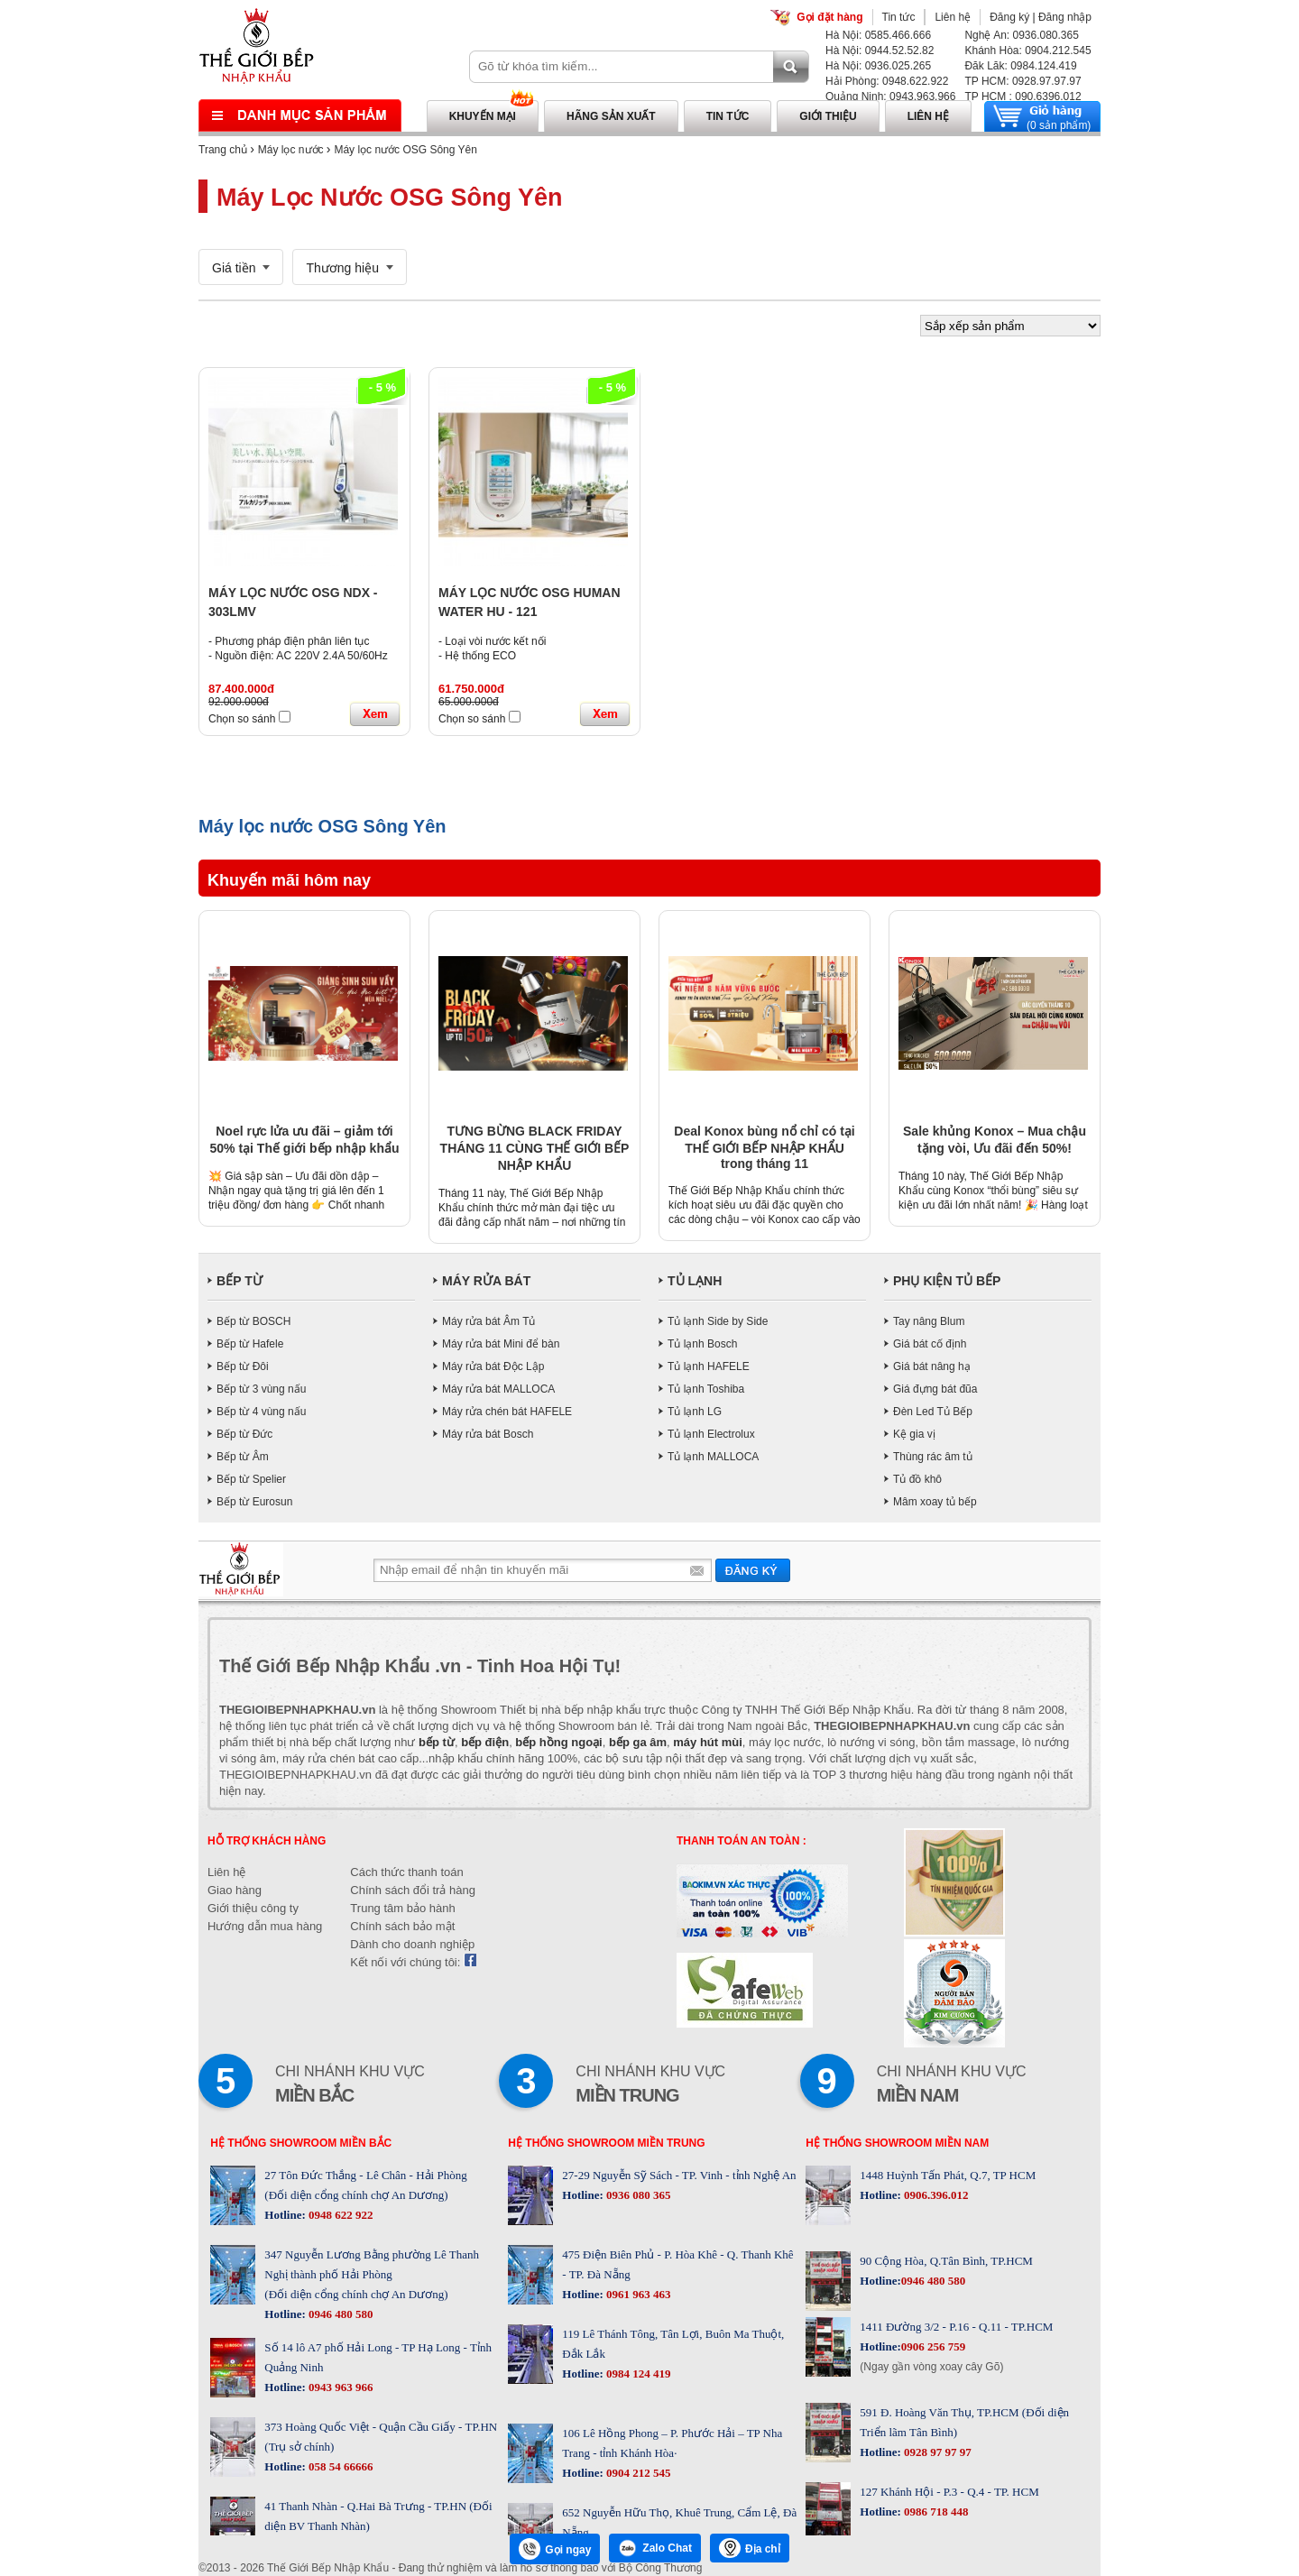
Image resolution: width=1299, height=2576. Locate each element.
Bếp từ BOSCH (253, 1321)
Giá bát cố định (929, 1344)
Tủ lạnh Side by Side (718, 1321)
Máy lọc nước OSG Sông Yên (405, 149)
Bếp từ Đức (244, 1434)
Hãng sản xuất (611, 116)
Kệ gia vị (914, 1434)
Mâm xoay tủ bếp (935, 1501)
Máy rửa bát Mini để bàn (500, 1344)
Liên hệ (953, 17)
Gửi (752, 1570)
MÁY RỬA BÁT (486, 1281)
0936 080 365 (637, 2195)
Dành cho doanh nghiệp (412, 1944)
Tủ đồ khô (917, 1479)
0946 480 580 (339, 2314)
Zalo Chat (655, 2548)
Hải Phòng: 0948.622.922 (886, 81)
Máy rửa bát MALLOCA (498, 1389)
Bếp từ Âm (242, 1456)
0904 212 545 (637, 2472)
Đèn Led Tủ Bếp (932, 1411)
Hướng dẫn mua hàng (264, 1926)
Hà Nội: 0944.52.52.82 (879, 50)
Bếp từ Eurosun (254, 1501)
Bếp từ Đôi (242, 1366)
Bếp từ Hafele (249, 1344)
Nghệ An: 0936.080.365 (1021, 35)
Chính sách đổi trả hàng (412, 1890)
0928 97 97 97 (936, 2452)
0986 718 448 (935, 2511)
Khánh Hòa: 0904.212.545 (1027, 50)
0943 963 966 (339, 2387)
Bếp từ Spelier (251, 1479)
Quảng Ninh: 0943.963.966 (890, 96)
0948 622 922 (339, 2215)
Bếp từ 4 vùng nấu (261, 1411)
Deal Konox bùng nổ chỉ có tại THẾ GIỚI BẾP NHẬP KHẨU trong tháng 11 (764, 1147)
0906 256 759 (933, 2346)
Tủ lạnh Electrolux (711, 1434)
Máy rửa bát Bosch (487, 1434)
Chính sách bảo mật (402, 1926)
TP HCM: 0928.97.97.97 (1022, 81)
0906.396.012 (935, 2195)
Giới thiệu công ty (253, 1908)
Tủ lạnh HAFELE (709, 1366)
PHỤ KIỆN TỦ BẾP (946, 1281)
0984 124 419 (637, 2373)
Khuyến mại (482, 116)
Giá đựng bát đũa (935, 1389)
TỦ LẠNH (695, 1281)
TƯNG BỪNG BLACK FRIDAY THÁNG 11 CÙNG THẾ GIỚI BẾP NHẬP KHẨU (535, 1148)
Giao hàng (234, 1890)
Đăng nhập (1065, 17)
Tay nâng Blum (928, 1321)
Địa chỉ (749, 2548)
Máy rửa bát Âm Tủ (488, 1321)
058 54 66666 (339, 2466)
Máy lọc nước (291, 149)
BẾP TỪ (239, 1281)
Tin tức (899, 17)
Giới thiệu (827, 116)
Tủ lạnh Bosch (702, 1344)
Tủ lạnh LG (695, 1411)
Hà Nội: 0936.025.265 (878, 66)
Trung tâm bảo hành (402, 1908)
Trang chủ (222, 149)
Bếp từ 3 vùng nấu (261, 1389)
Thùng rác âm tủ (932, 1456)
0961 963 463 (637, 2294)
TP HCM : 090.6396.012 (1022, 96)
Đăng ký (1009, 17)
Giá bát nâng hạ (932, 1366)
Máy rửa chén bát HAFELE (507, 1411)
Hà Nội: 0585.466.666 (878, 35)
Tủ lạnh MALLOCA (713, 1456)
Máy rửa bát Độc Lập (493, 1366)
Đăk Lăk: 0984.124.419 (1020, 66)
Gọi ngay (555, 2549)
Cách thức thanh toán (406, 1872)
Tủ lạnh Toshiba (706, 1389)
